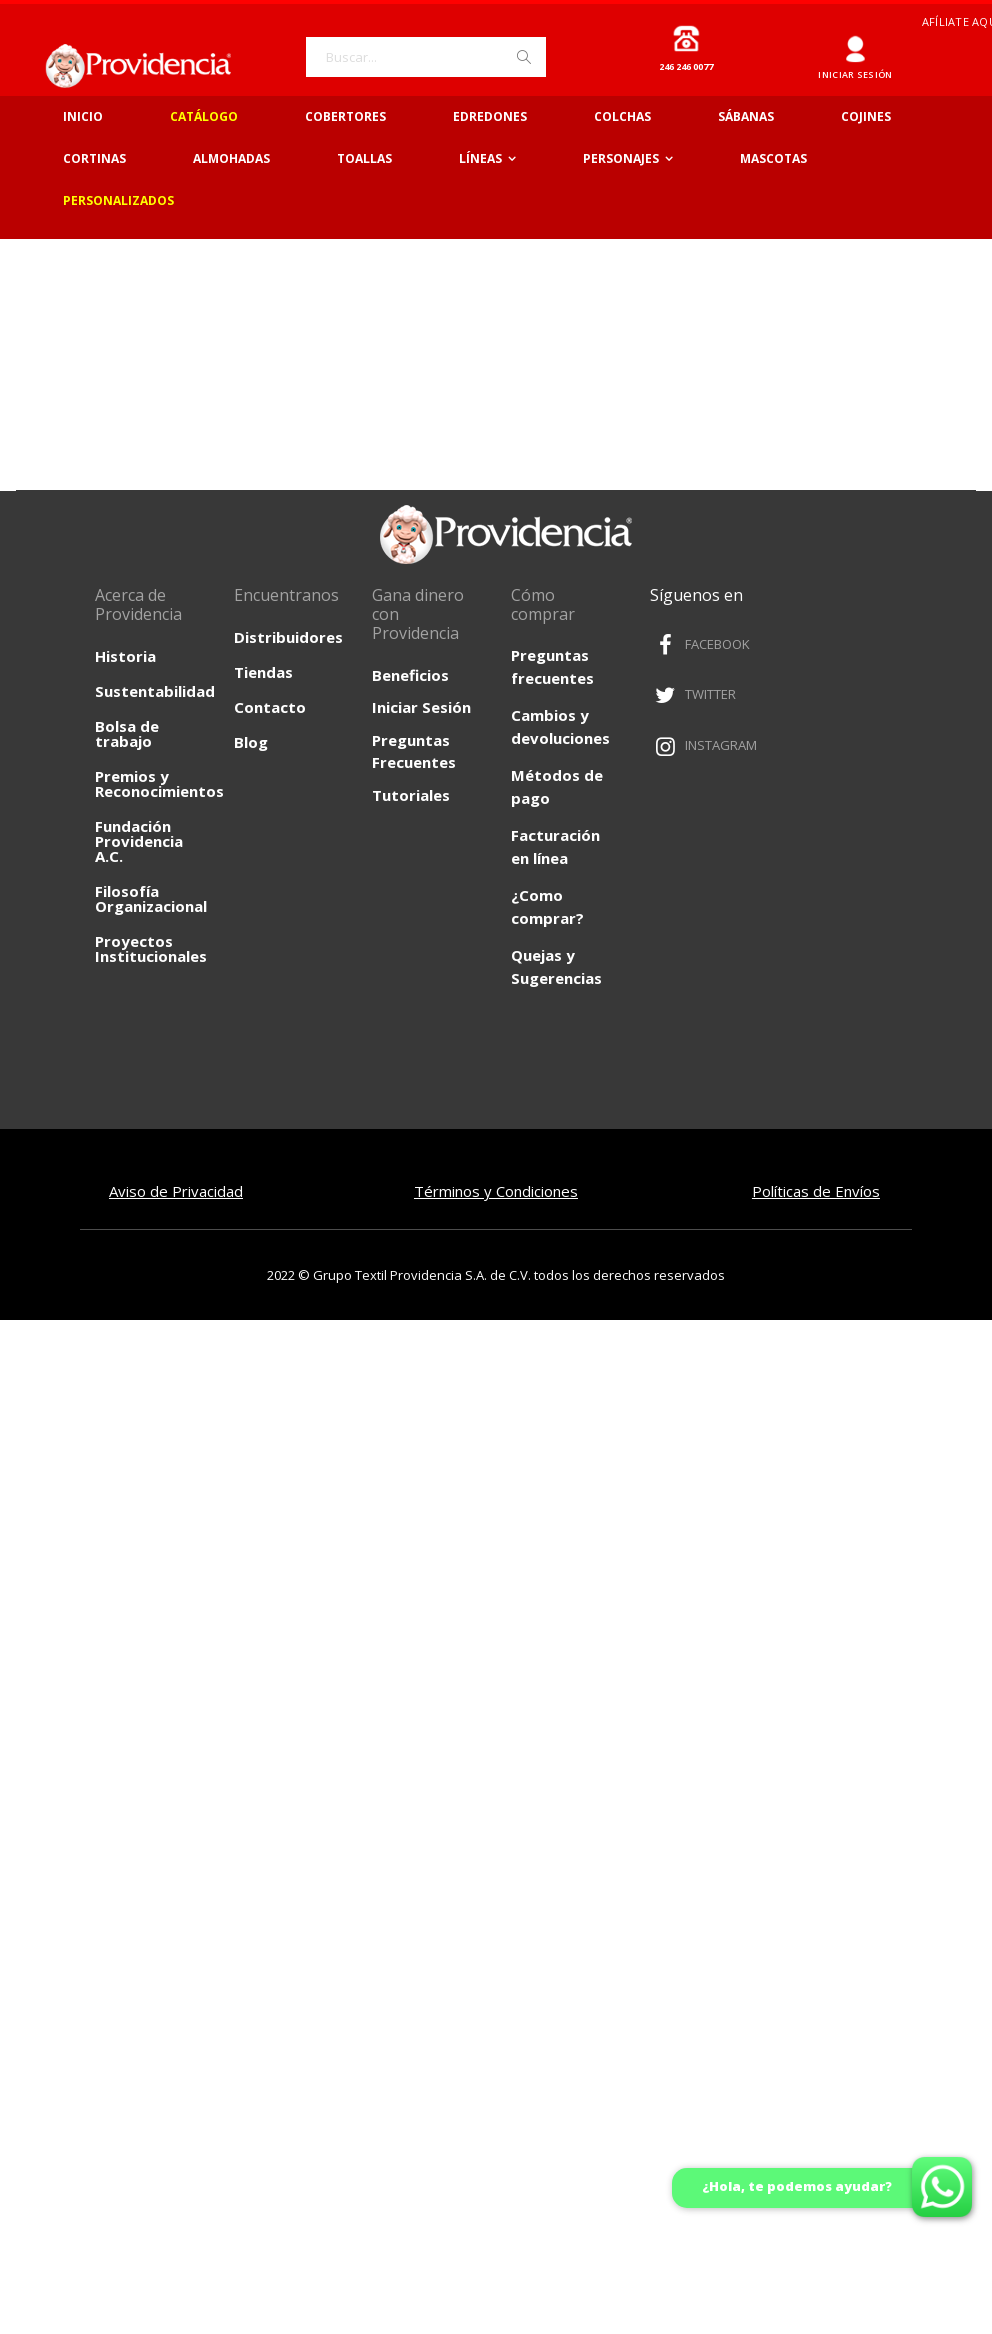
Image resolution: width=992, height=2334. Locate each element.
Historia (125, 656)
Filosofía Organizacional (151, 898)
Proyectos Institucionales (151, 948)
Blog (251, 742)
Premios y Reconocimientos (159, 783)
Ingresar (855, 41)
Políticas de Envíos (816, 1191)
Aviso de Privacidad (176, 1191)
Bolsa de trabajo (127, 733)
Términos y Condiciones (496, 1191)
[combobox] (426, 57)
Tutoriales (411, 795)
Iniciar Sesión (421, 707)
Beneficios (410, 675)
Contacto (270, 707)
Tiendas (263, 672)
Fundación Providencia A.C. (139, 841)
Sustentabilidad (155, 691)
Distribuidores (288, 637)
